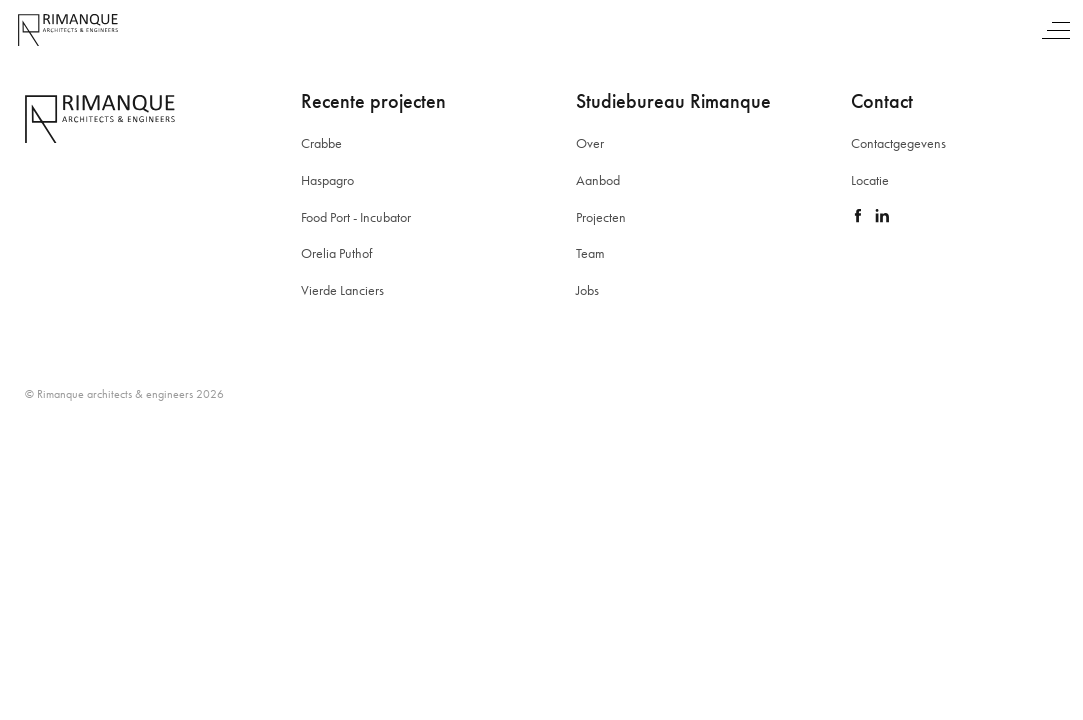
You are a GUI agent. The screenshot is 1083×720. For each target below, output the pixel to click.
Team (590, 253)
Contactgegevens (898, 143)
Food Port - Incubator (356, 217)
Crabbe (321, 143)
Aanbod (598, 180)
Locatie (870, 180)
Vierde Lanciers (342, 290)
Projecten (601, 217)
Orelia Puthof (336, 253)
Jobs (587, 290)
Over (590, 143)
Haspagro (327, 180)
